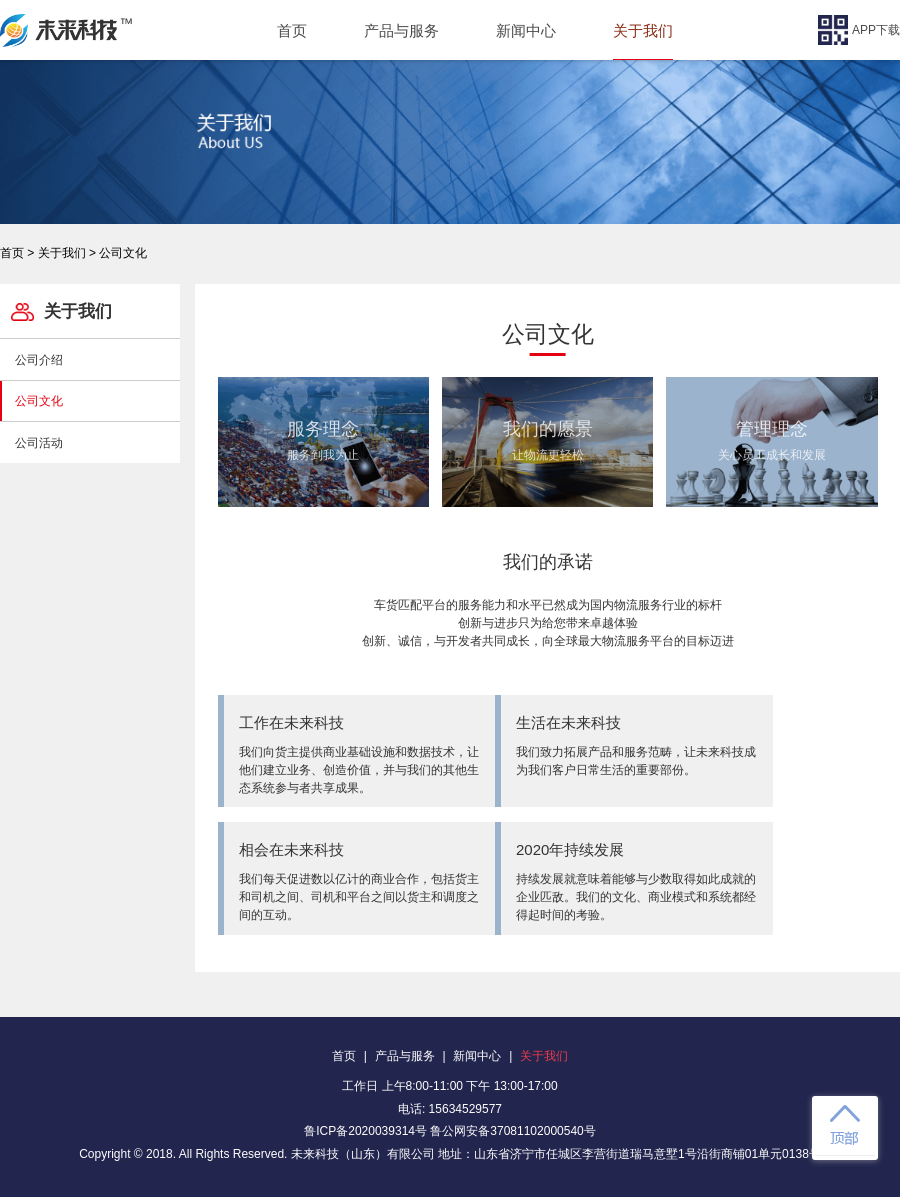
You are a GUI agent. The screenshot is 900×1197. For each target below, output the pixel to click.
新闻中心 (526, 30)
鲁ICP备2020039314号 (365, 1131)
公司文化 (39, 401)
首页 (292, 30)
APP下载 (859, 30)
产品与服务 (401, 30)
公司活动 (39, 443)
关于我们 (643, 30)
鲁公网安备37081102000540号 (512, 1131)
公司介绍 (39, 360)
